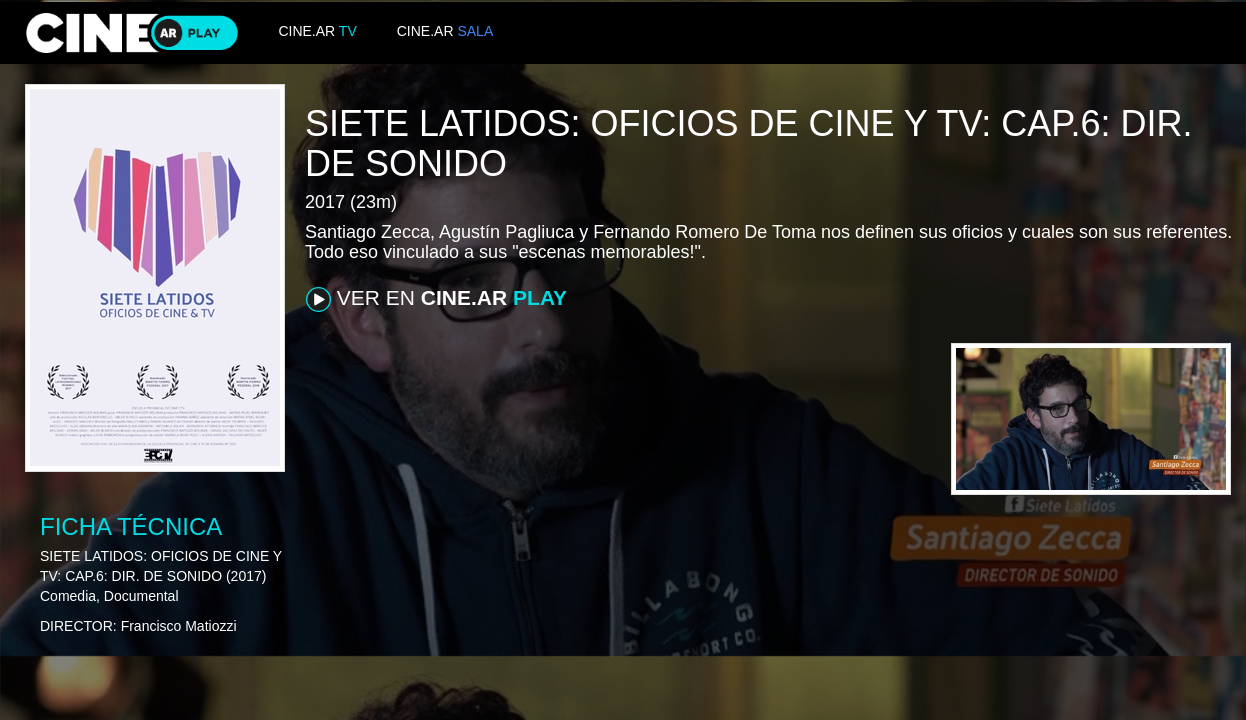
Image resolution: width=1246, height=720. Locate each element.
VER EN (436, 299)
